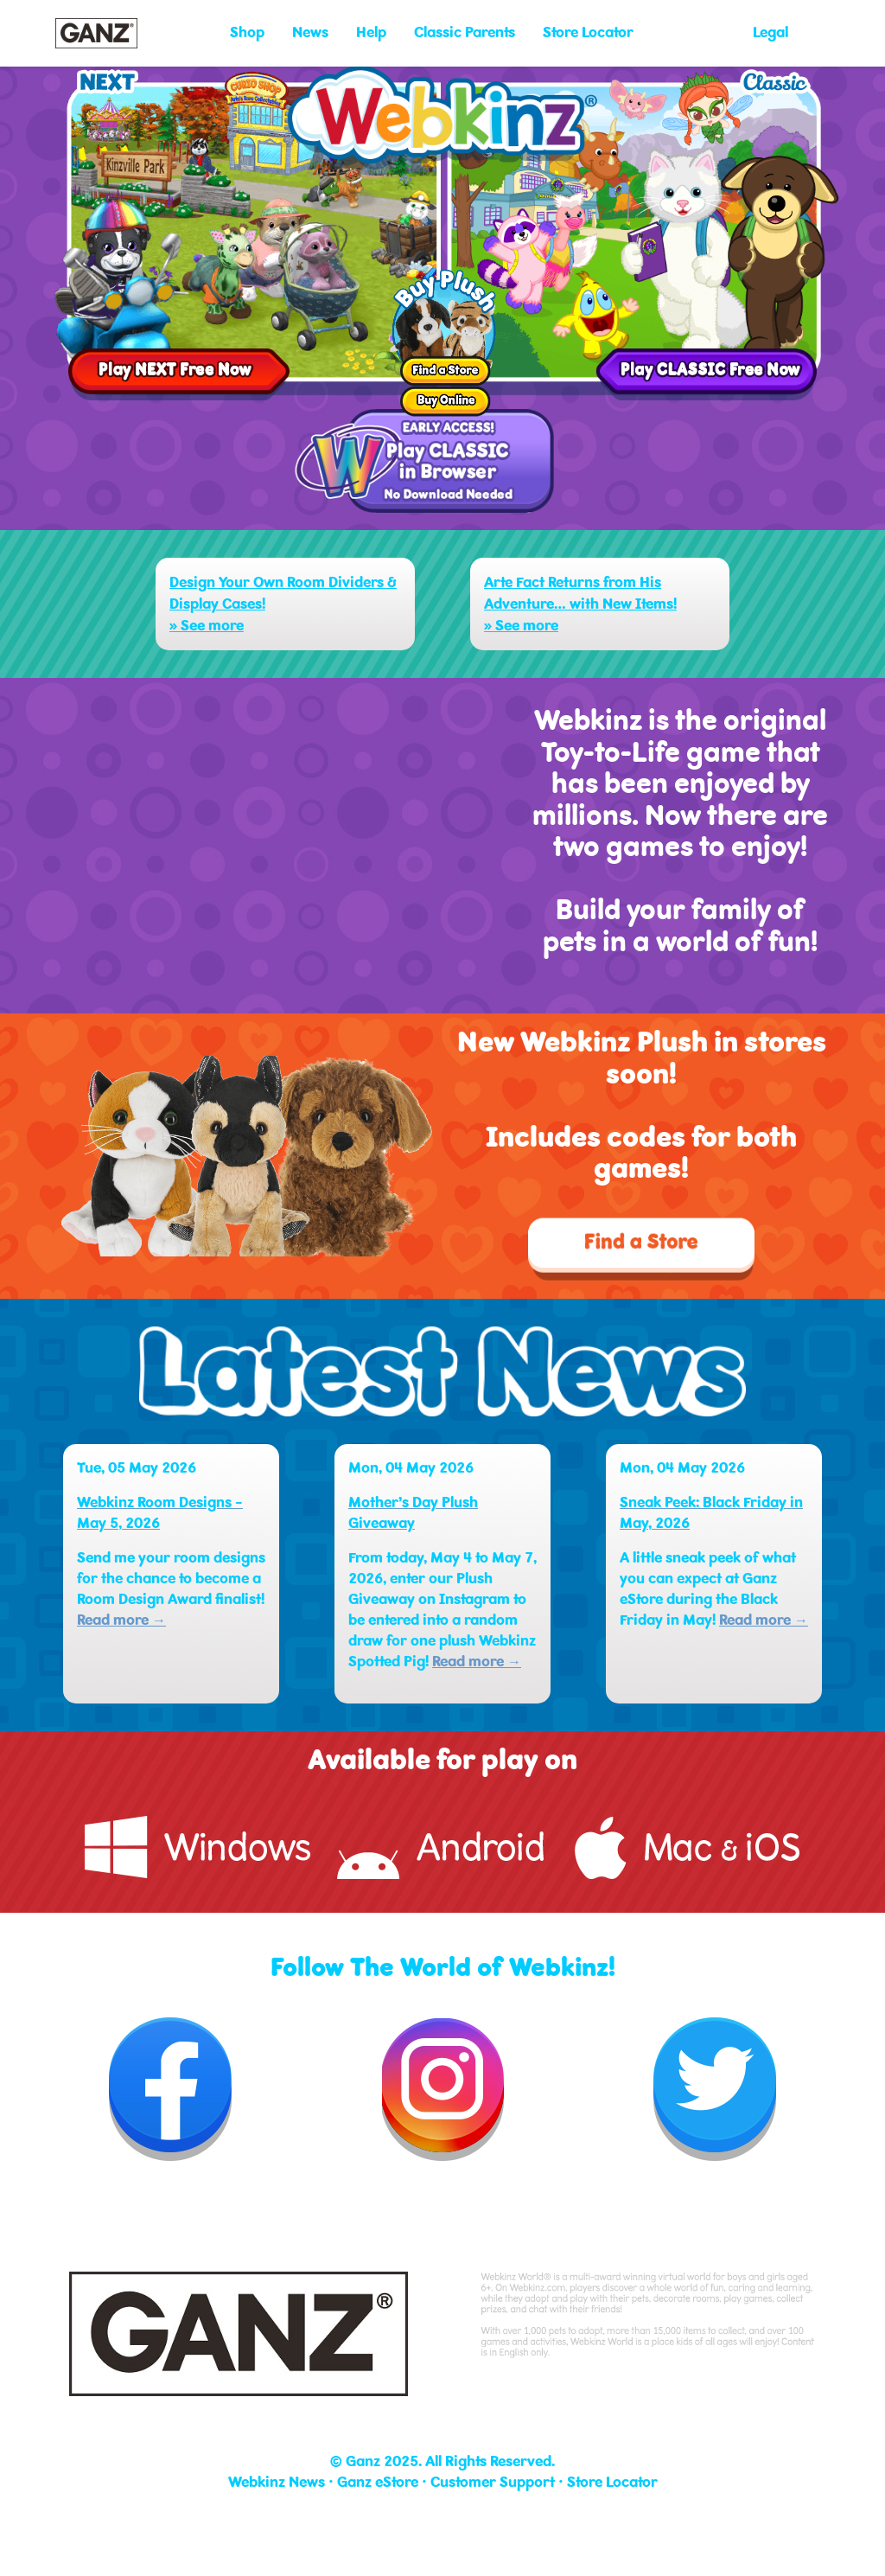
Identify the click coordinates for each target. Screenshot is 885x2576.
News (310, 32)
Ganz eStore (377, 2482)
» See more (206, 626)
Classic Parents (464, 32)
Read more (121, 1620)
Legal (770, 32)
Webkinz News (276, 2482)
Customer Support (492, 2482)
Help (371, 32)
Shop (247, 32)
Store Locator (588, 32)
